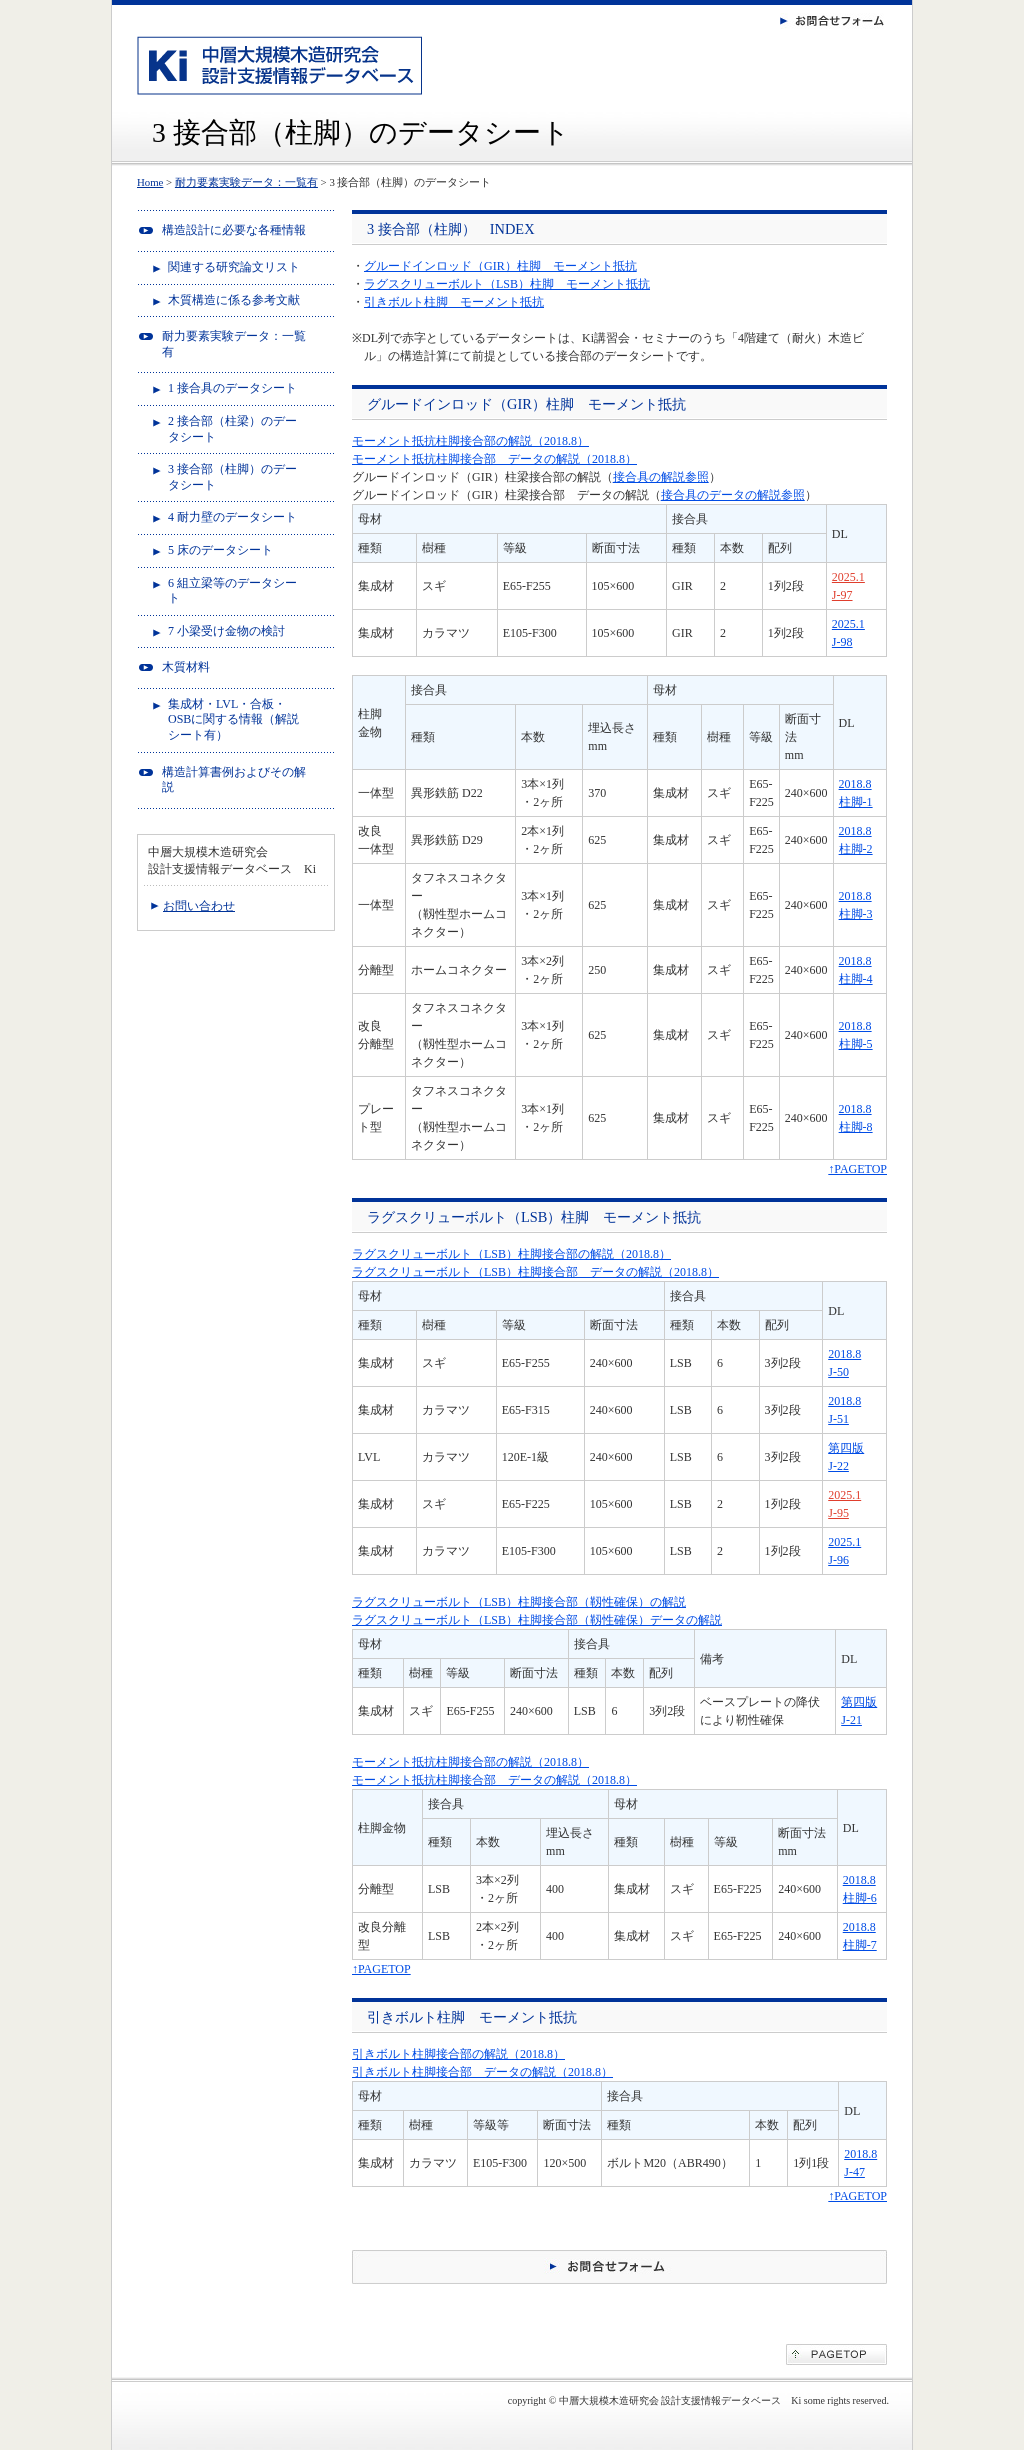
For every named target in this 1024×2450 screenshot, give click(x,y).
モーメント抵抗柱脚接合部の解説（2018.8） (470, 441)
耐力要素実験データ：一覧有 (246, 182)
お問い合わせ (199, 906)
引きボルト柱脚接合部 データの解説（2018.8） (482, 2072)
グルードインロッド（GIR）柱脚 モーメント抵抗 (500, 266)
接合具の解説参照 (661, 477)
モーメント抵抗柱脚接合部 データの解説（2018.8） (494, 459)
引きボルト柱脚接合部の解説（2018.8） (458, 2054)
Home (150, 182)
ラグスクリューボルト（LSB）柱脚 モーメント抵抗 (507, 284)
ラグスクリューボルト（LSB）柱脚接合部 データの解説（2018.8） (535, 1272)
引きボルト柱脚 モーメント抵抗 (454, 302)
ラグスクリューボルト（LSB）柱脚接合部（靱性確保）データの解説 (537, 1620)
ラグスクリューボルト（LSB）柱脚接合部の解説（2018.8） (511, 1254)
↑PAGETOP (857, 1169)
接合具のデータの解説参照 (733, 495)
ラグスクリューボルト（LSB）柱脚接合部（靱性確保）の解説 (519, 1602)
